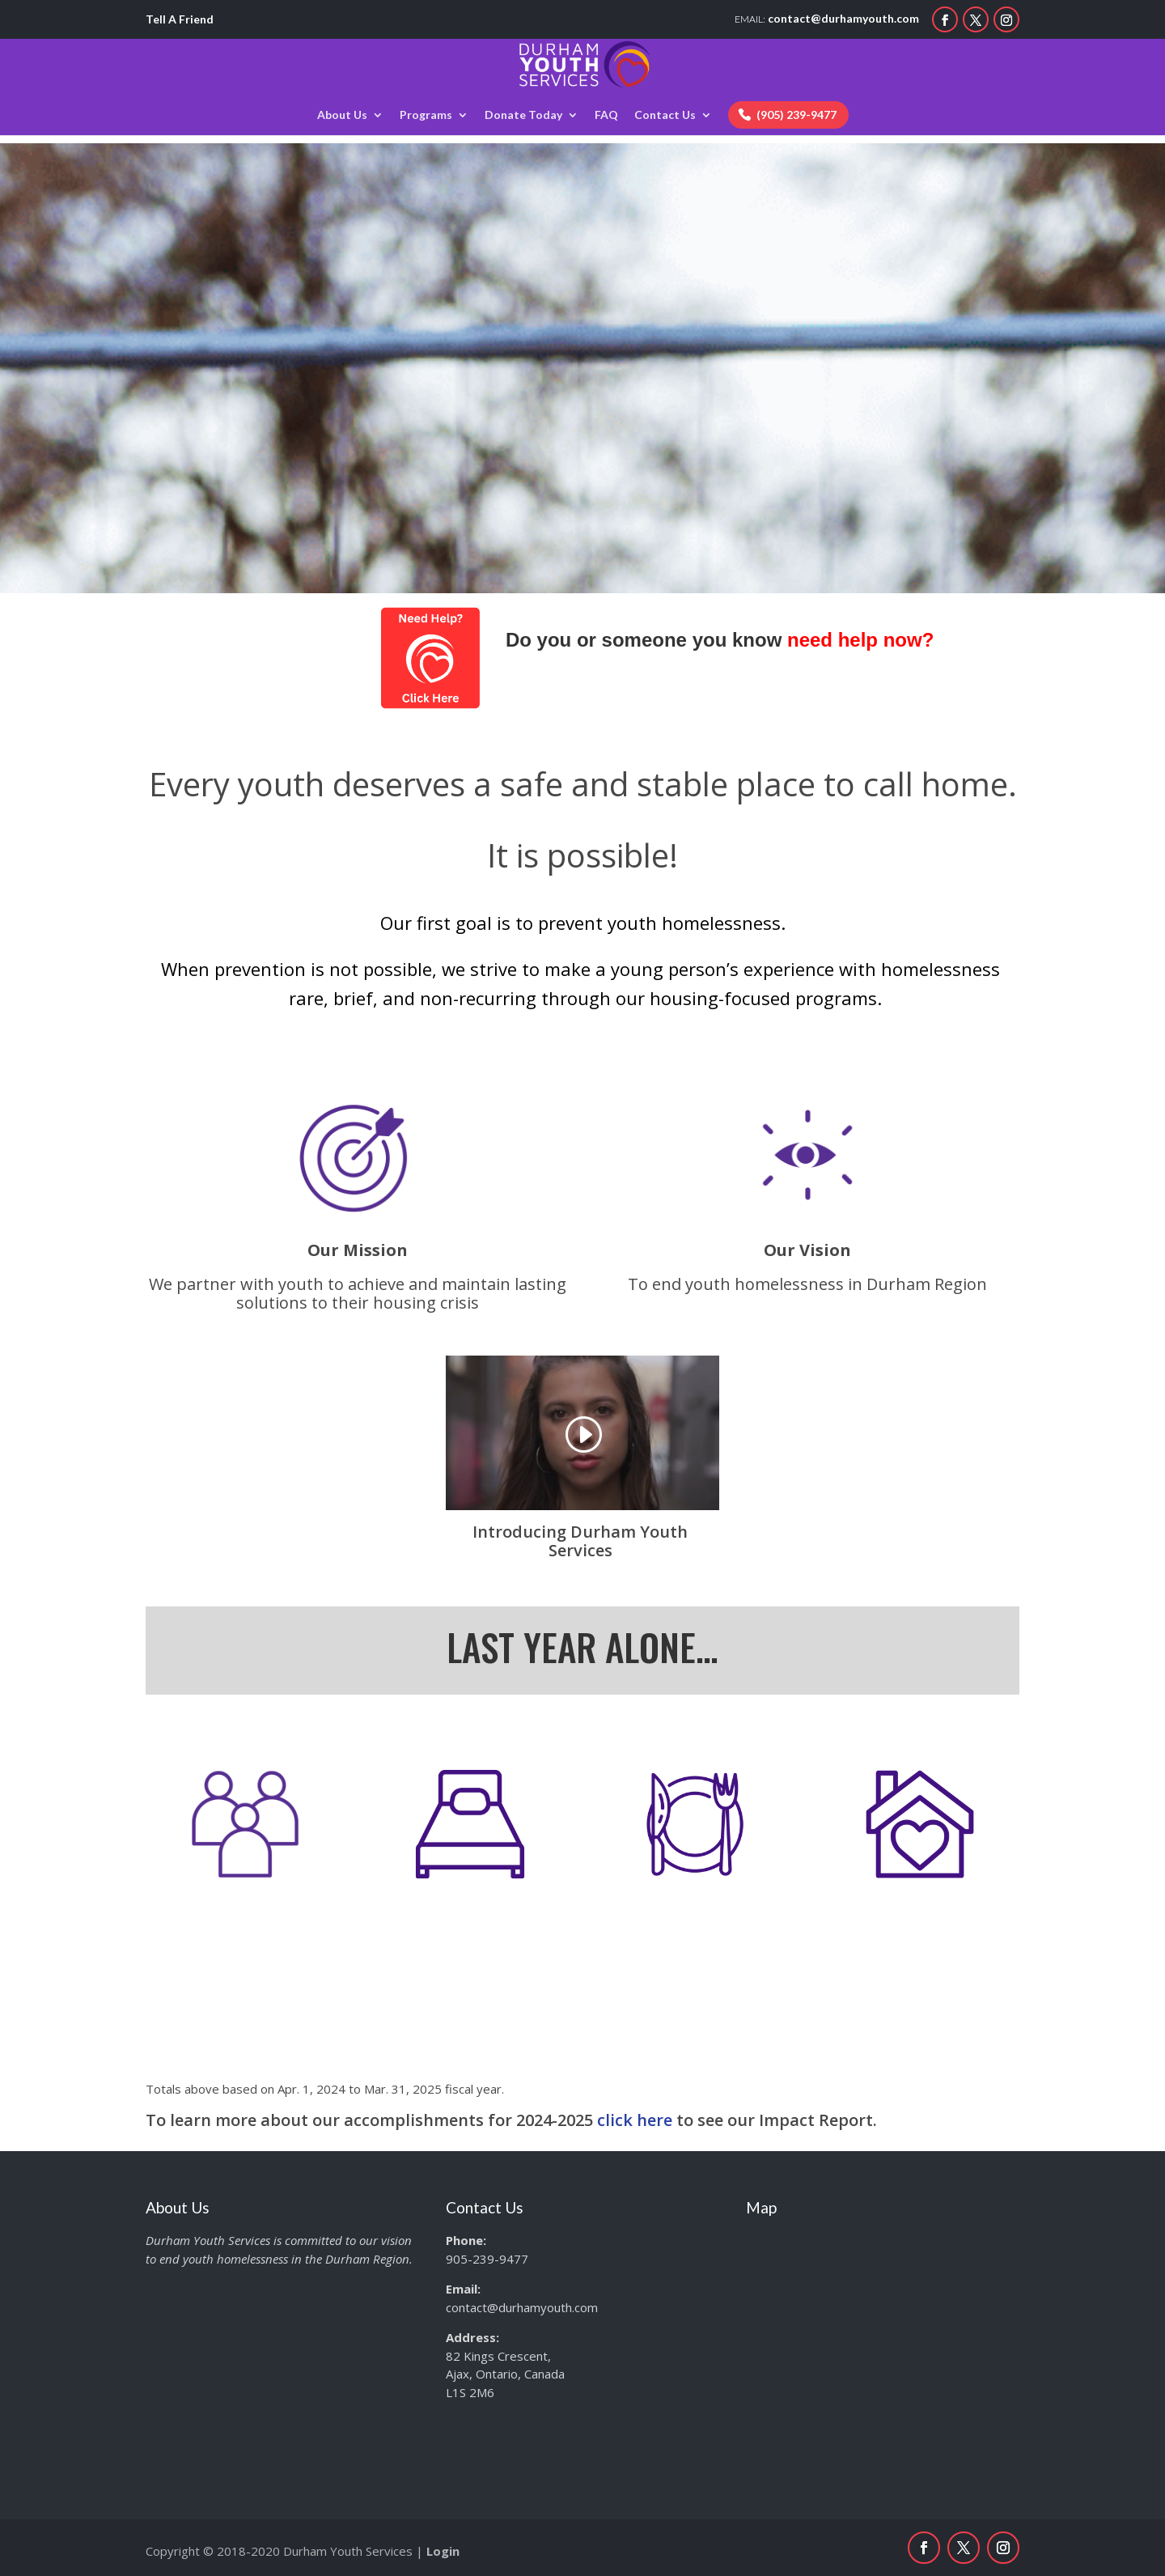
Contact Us (665, 115)
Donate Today (523, 115)
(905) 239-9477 (796, 114)
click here (634, 2120)
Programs (426, 115)
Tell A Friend (180, 19)
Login (443, 2551)
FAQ (606, 115)
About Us (342, 115)
